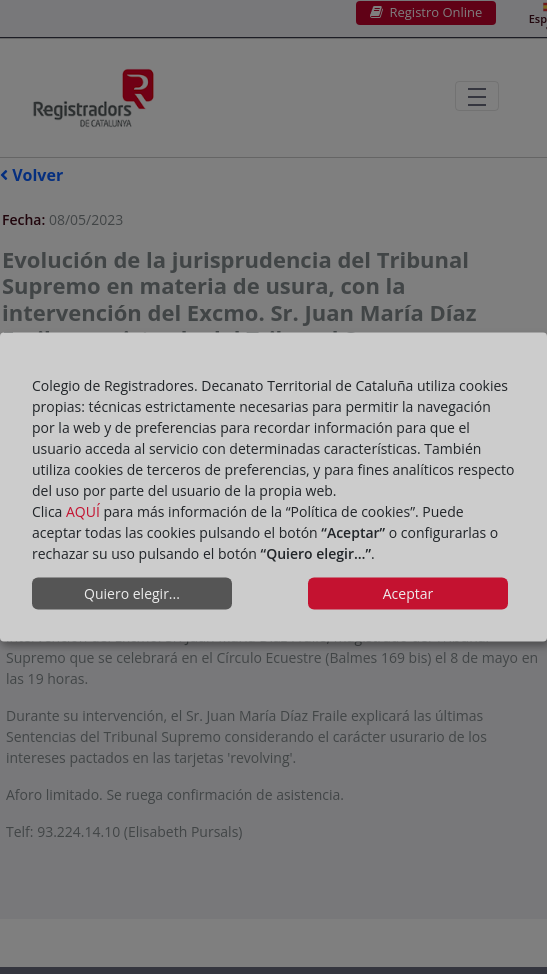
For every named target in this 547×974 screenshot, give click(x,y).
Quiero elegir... (132, 593)
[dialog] (273, 487)
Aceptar (408, 593)
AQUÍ (83, 510)
